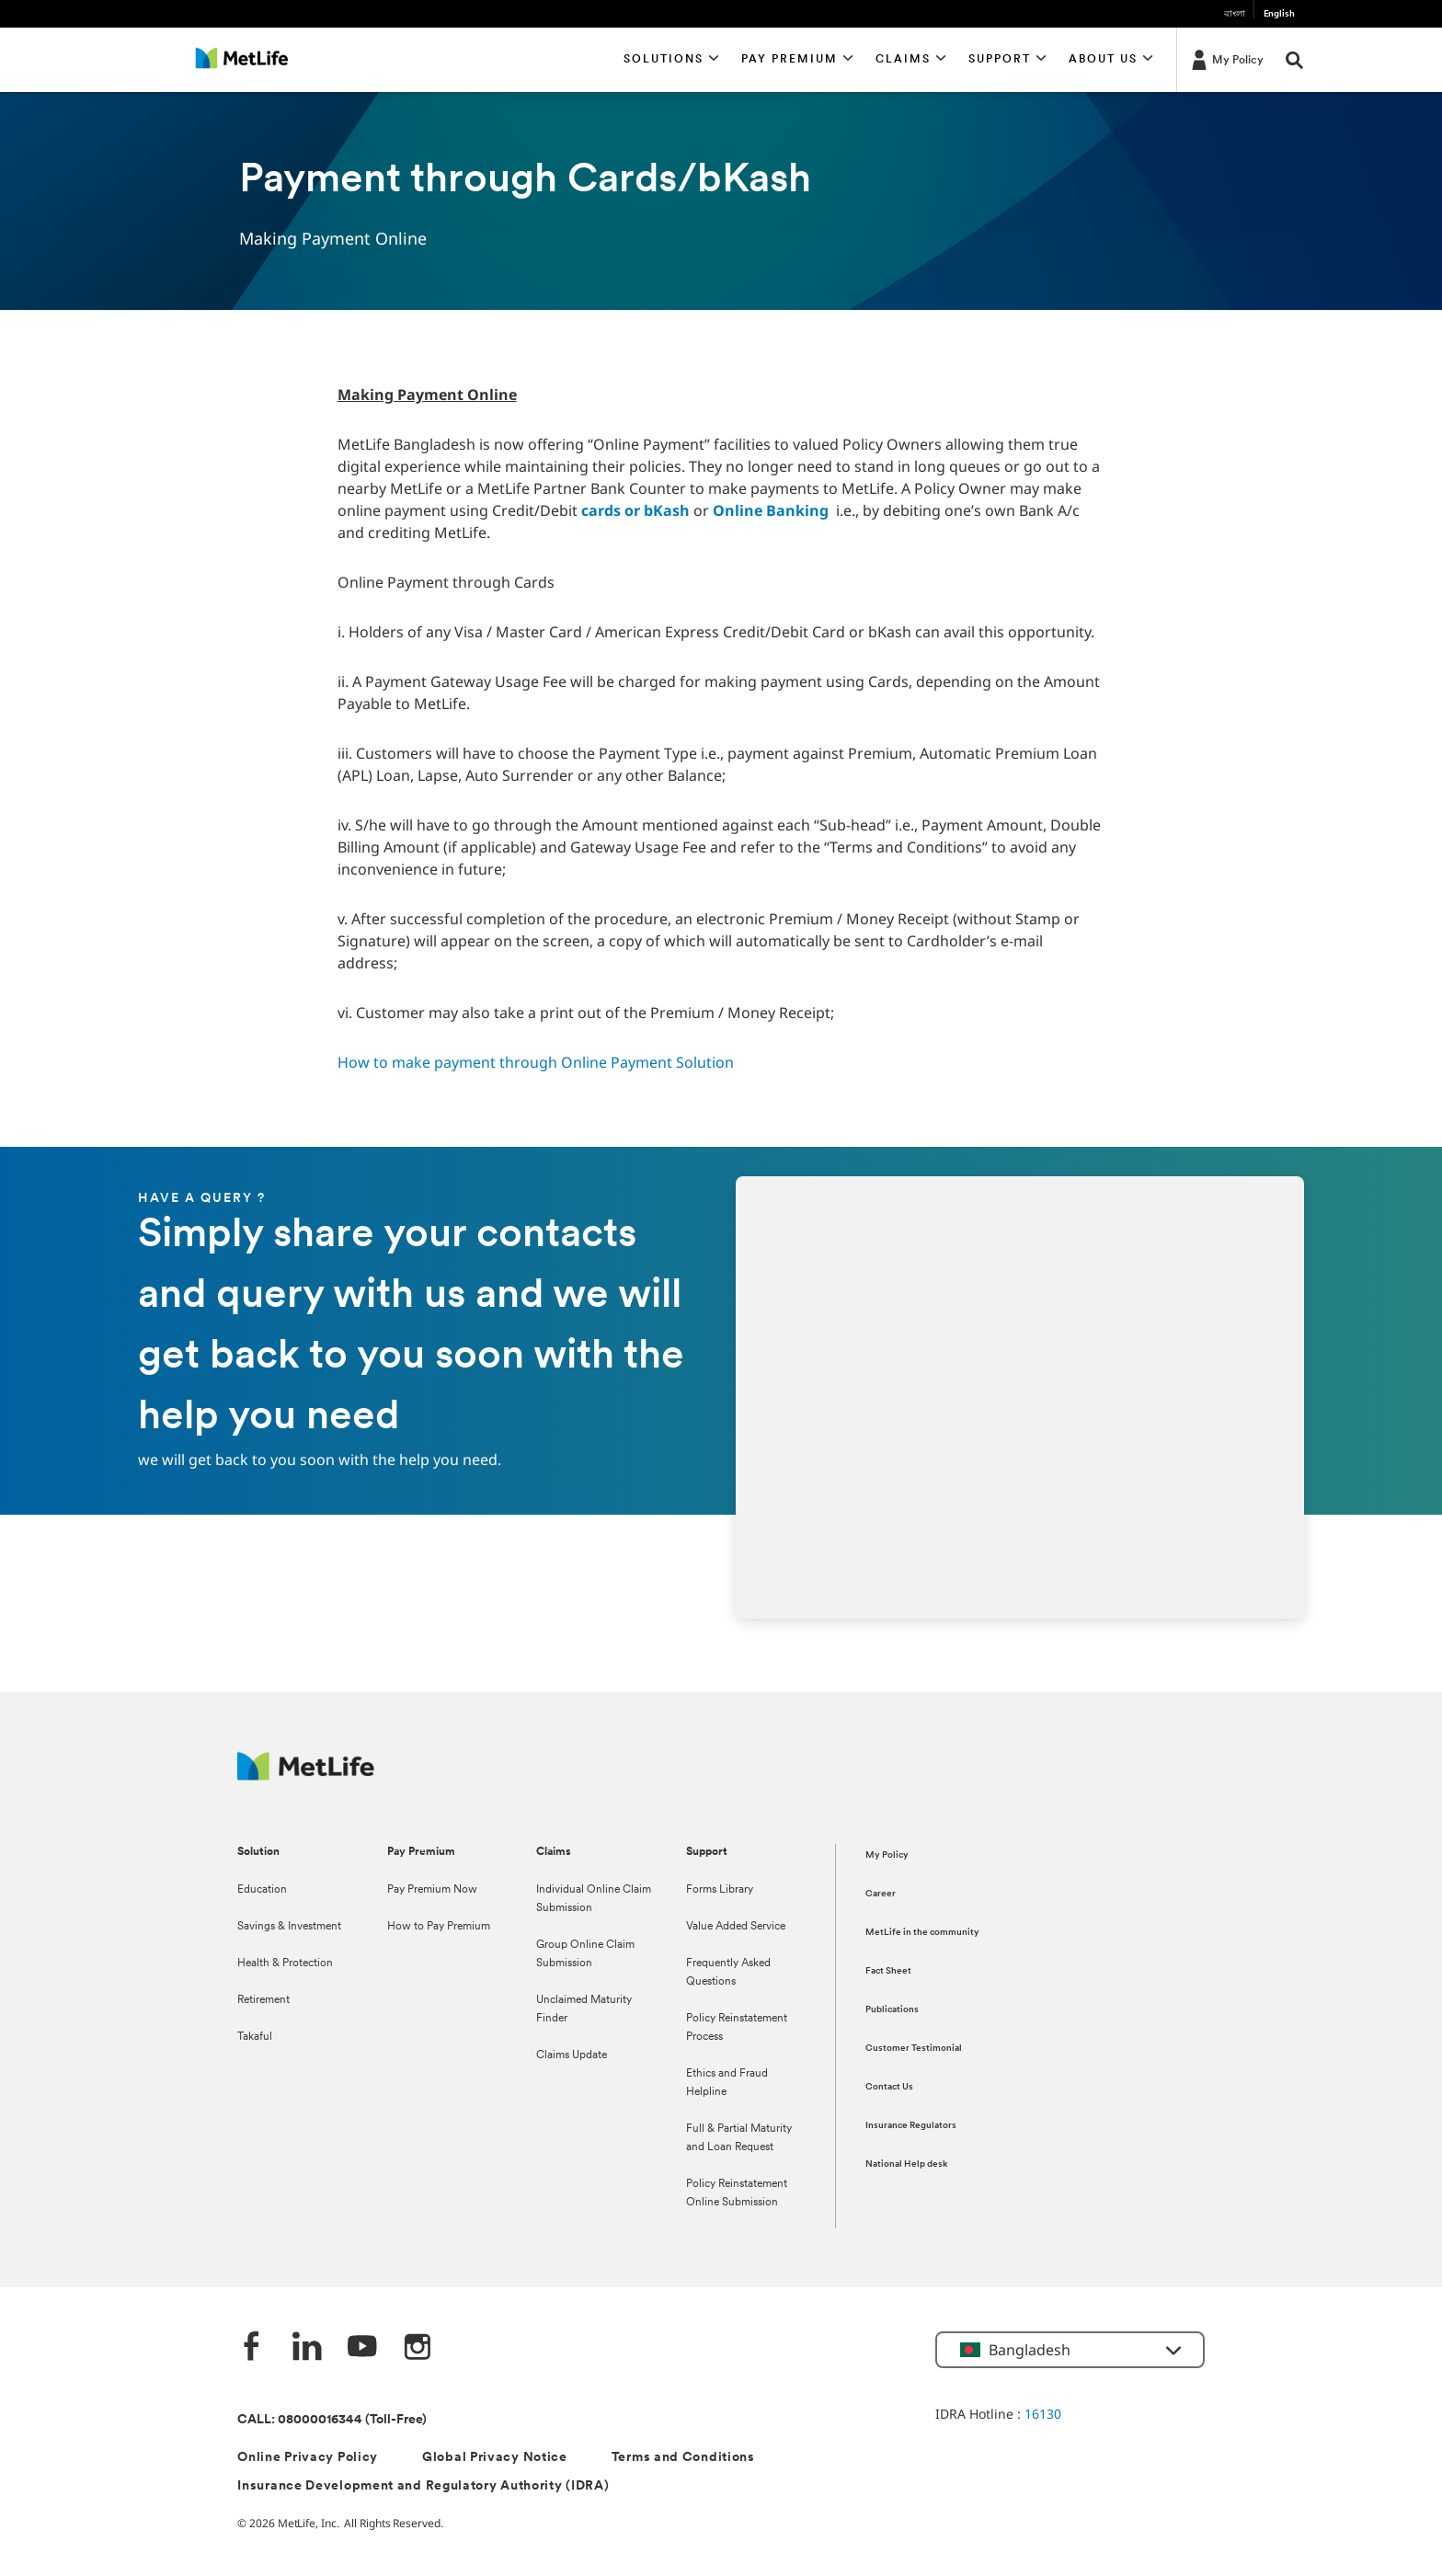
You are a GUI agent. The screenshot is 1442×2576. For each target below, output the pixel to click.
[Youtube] (362, 2348)
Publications (892, 2010)
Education (262, 1889)
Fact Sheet (888, 1971)
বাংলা (1234, 14)
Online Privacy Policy (307, 2458)
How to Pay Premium (438, 1926)
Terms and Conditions (683, 2458)
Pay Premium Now (432, 1889)
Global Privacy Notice (494, 2458)
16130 (1042, 2413)
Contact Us (889, 2087)
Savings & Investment (289, 1926)
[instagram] (417, 2348)
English (1279, 14)
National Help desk (906, 2164)
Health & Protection (285, 1963)
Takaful (254, 2037)
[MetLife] (305, 1775)
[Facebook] (252, 2348)
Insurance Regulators (910, 2126)
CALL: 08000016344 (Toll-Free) (332, 2420)
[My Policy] (1226, 59)
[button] (672, 60)
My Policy (887, 1855)
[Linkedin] (307, 2348)
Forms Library (719, 1889)
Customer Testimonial (913, 2049)
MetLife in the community (922, 1933)
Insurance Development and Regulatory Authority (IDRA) (423, 2486)
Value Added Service (735, 1926)
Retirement (263, 2000)
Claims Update (571, 2055)
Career (880, 1894)
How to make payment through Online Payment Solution (536, 1062)
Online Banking (771, 510)
